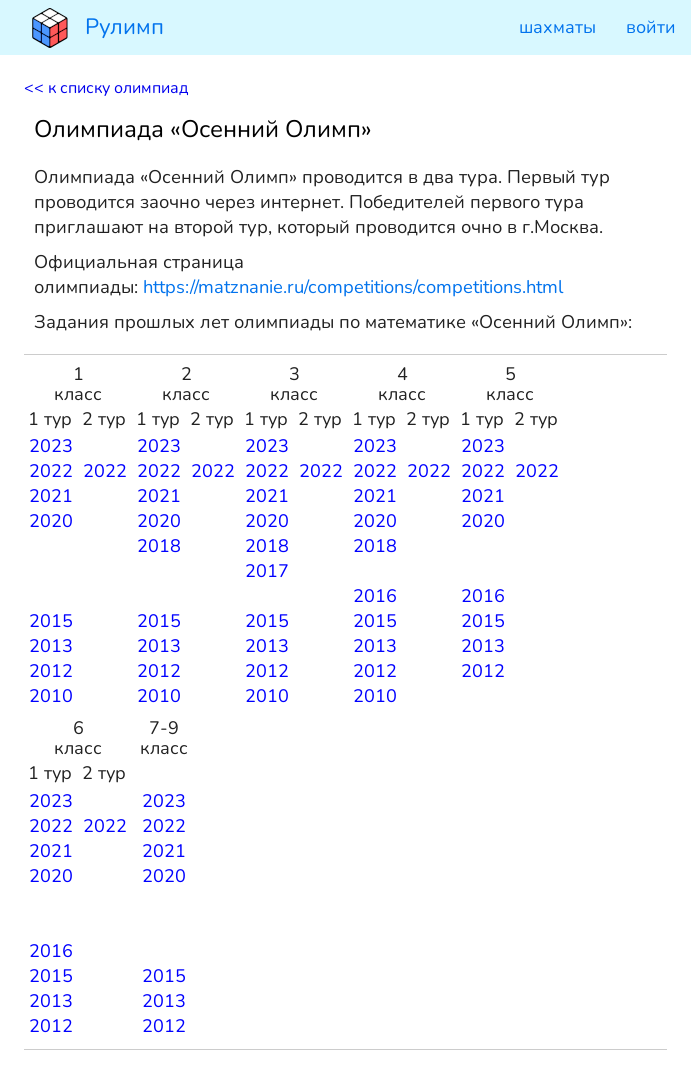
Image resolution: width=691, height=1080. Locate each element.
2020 (51, 521)
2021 (51, 496)
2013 (51, 646)
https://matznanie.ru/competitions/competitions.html (353, 286)
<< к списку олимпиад (106, 88)
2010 (51, 696)
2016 (375, 596)
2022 (51, 471)
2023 (51, 446)
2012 (51, 671)
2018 (159, 546)
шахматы (557, 27)
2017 (267, 571)
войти (651, 27)
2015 (51, 621)
